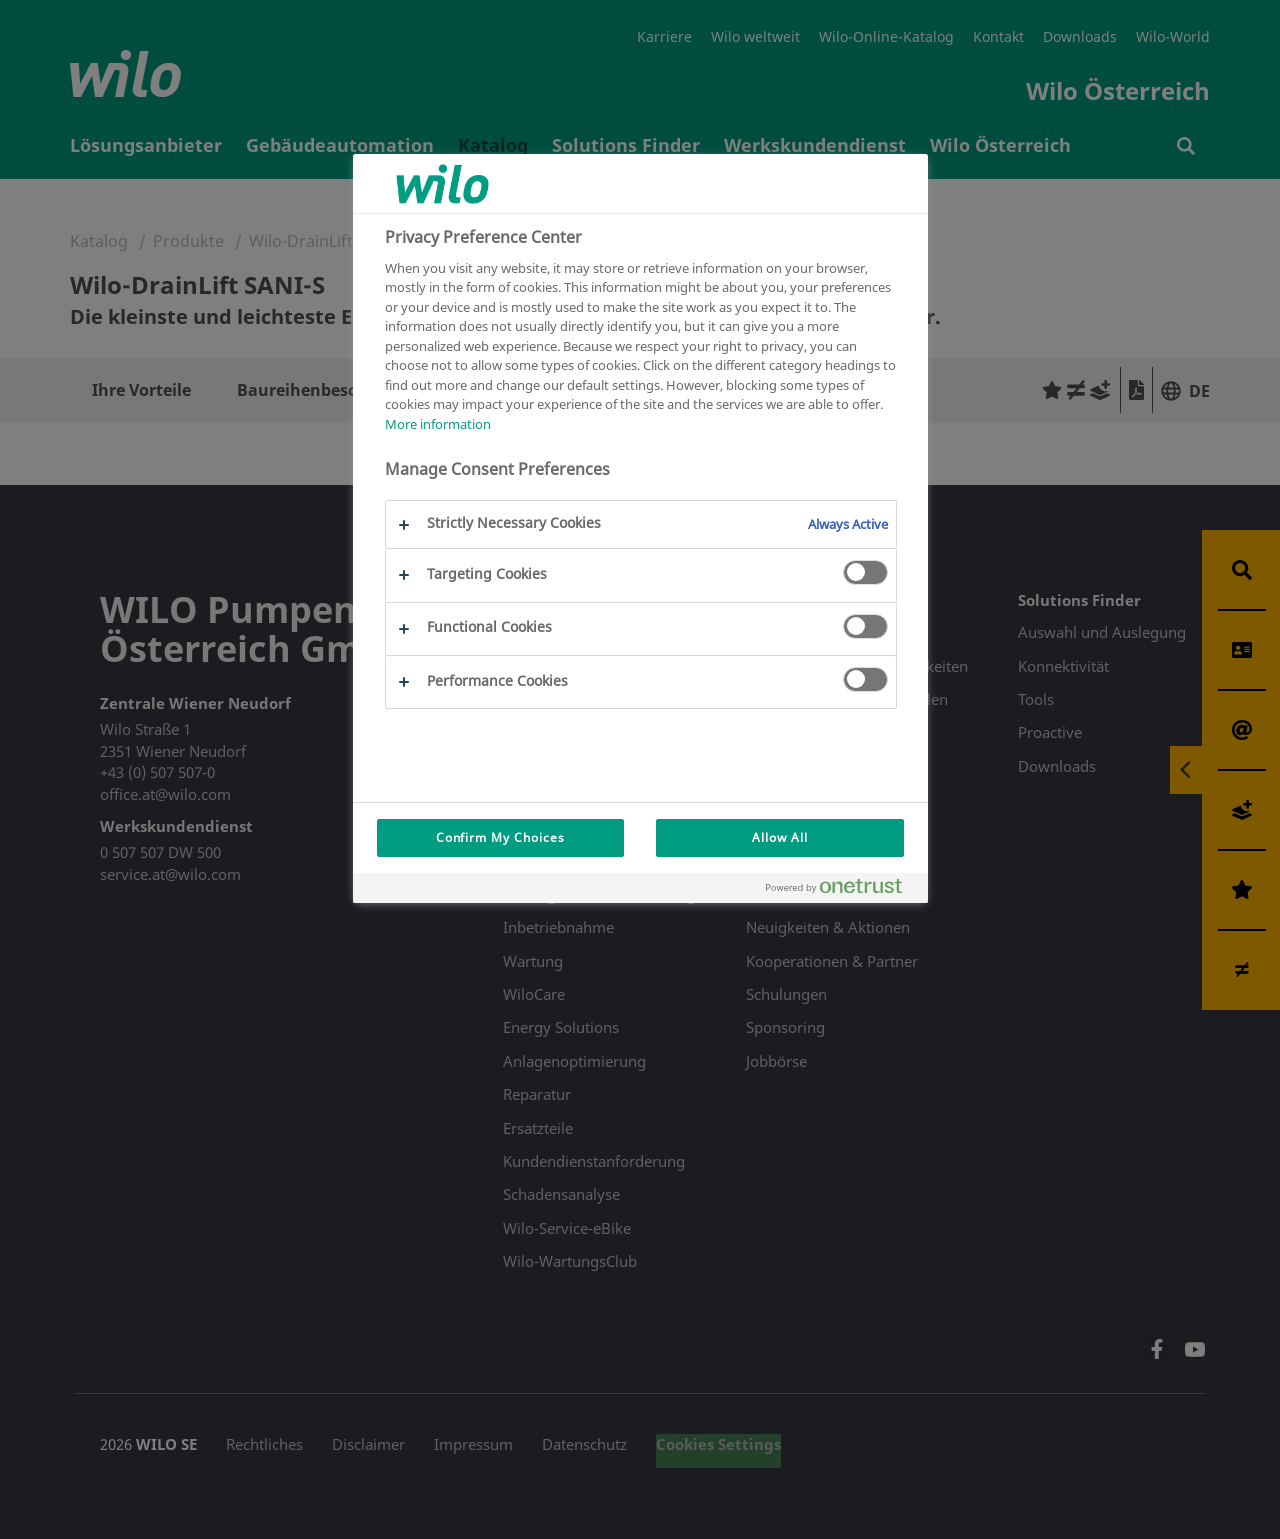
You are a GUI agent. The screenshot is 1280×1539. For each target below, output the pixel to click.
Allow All (780, 837)
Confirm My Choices (500, 837)
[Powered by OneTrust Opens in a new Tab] (842, 890)
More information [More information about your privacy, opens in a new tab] (438, 424)
